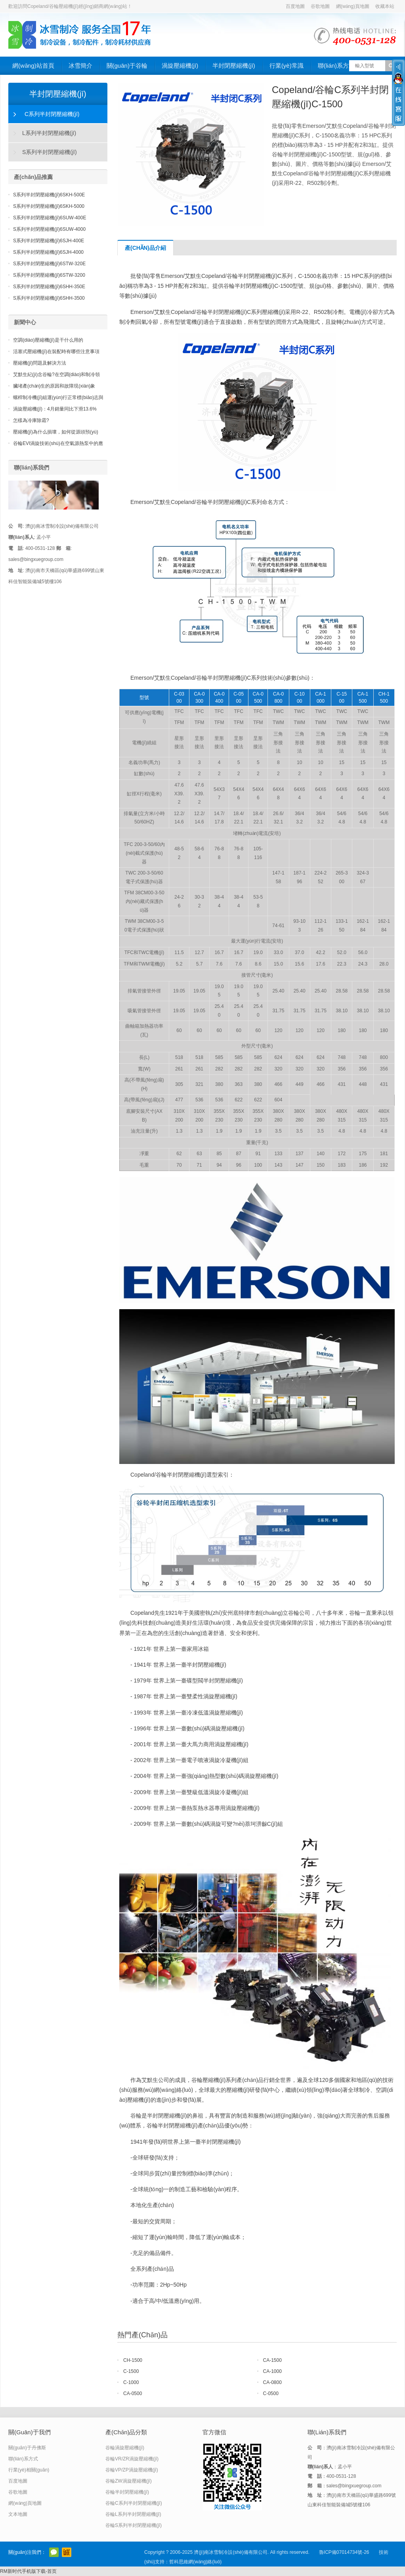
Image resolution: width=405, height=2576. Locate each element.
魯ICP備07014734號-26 (344, 2552)
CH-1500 (132, 2360)
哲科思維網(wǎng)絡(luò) (195, 2562)
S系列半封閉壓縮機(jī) (49, 152)
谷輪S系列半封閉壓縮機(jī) (133, 2525)
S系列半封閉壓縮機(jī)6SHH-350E (49, 286)
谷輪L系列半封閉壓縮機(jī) (133, 2514)
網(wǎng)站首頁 (33, 65)
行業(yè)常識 (286, 65)
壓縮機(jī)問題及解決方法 (39, 363)
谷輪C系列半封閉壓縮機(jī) (133, 2503)
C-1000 (131, 2382)
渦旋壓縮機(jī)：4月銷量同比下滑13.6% (55, 409)
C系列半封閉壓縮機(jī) (52, 114)
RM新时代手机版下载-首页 (28, 2571)
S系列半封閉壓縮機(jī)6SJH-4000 (48, 252)
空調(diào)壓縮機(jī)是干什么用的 (48, 340)
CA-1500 (272, 2360)
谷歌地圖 (320, 6)
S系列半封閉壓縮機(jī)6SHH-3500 (49, 298)
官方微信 (54, 2552)
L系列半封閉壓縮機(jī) (49, 133)
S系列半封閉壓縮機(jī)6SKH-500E (49, 195)
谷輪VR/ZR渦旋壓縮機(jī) (132, 2459)
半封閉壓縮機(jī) (233, 65)
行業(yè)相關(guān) (28, 2470)
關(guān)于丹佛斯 (27, 2448)
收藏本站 (384, 6)
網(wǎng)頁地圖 (352, 6)
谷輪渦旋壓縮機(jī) (124, 2448)
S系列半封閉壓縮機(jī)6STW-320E (49, 263)
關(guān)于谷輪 (127, 65)
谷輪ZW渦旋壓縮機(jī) (128, 2481)
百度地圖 (295, 6)
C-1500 (131, 2371)
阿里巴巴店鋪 (66, 2552)
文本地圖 (17, 2514)
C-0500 (271, 2393)
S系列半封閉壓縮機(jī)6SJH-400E (48, 240)
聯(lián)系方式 (336, 65)
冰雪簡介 (80, 65)
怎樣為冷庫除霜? (31, 420)
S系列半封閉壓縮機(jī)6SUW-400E (49, 218)
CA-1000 (272, 2371)
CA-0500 (132, 2393)
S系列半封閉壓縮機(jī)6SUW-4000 (49, 229)
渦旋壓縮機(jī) (180, 65)
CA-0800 (272, 2382)
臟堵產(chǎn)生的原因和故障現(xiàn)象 (54, 386)
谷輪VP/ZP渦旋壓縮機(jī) (131, 2470)
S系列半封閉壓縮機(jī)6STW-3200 (49, 275)
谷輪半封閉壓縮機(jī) (127, 2492)
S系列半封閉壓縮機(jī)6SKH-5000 (48, 206)
